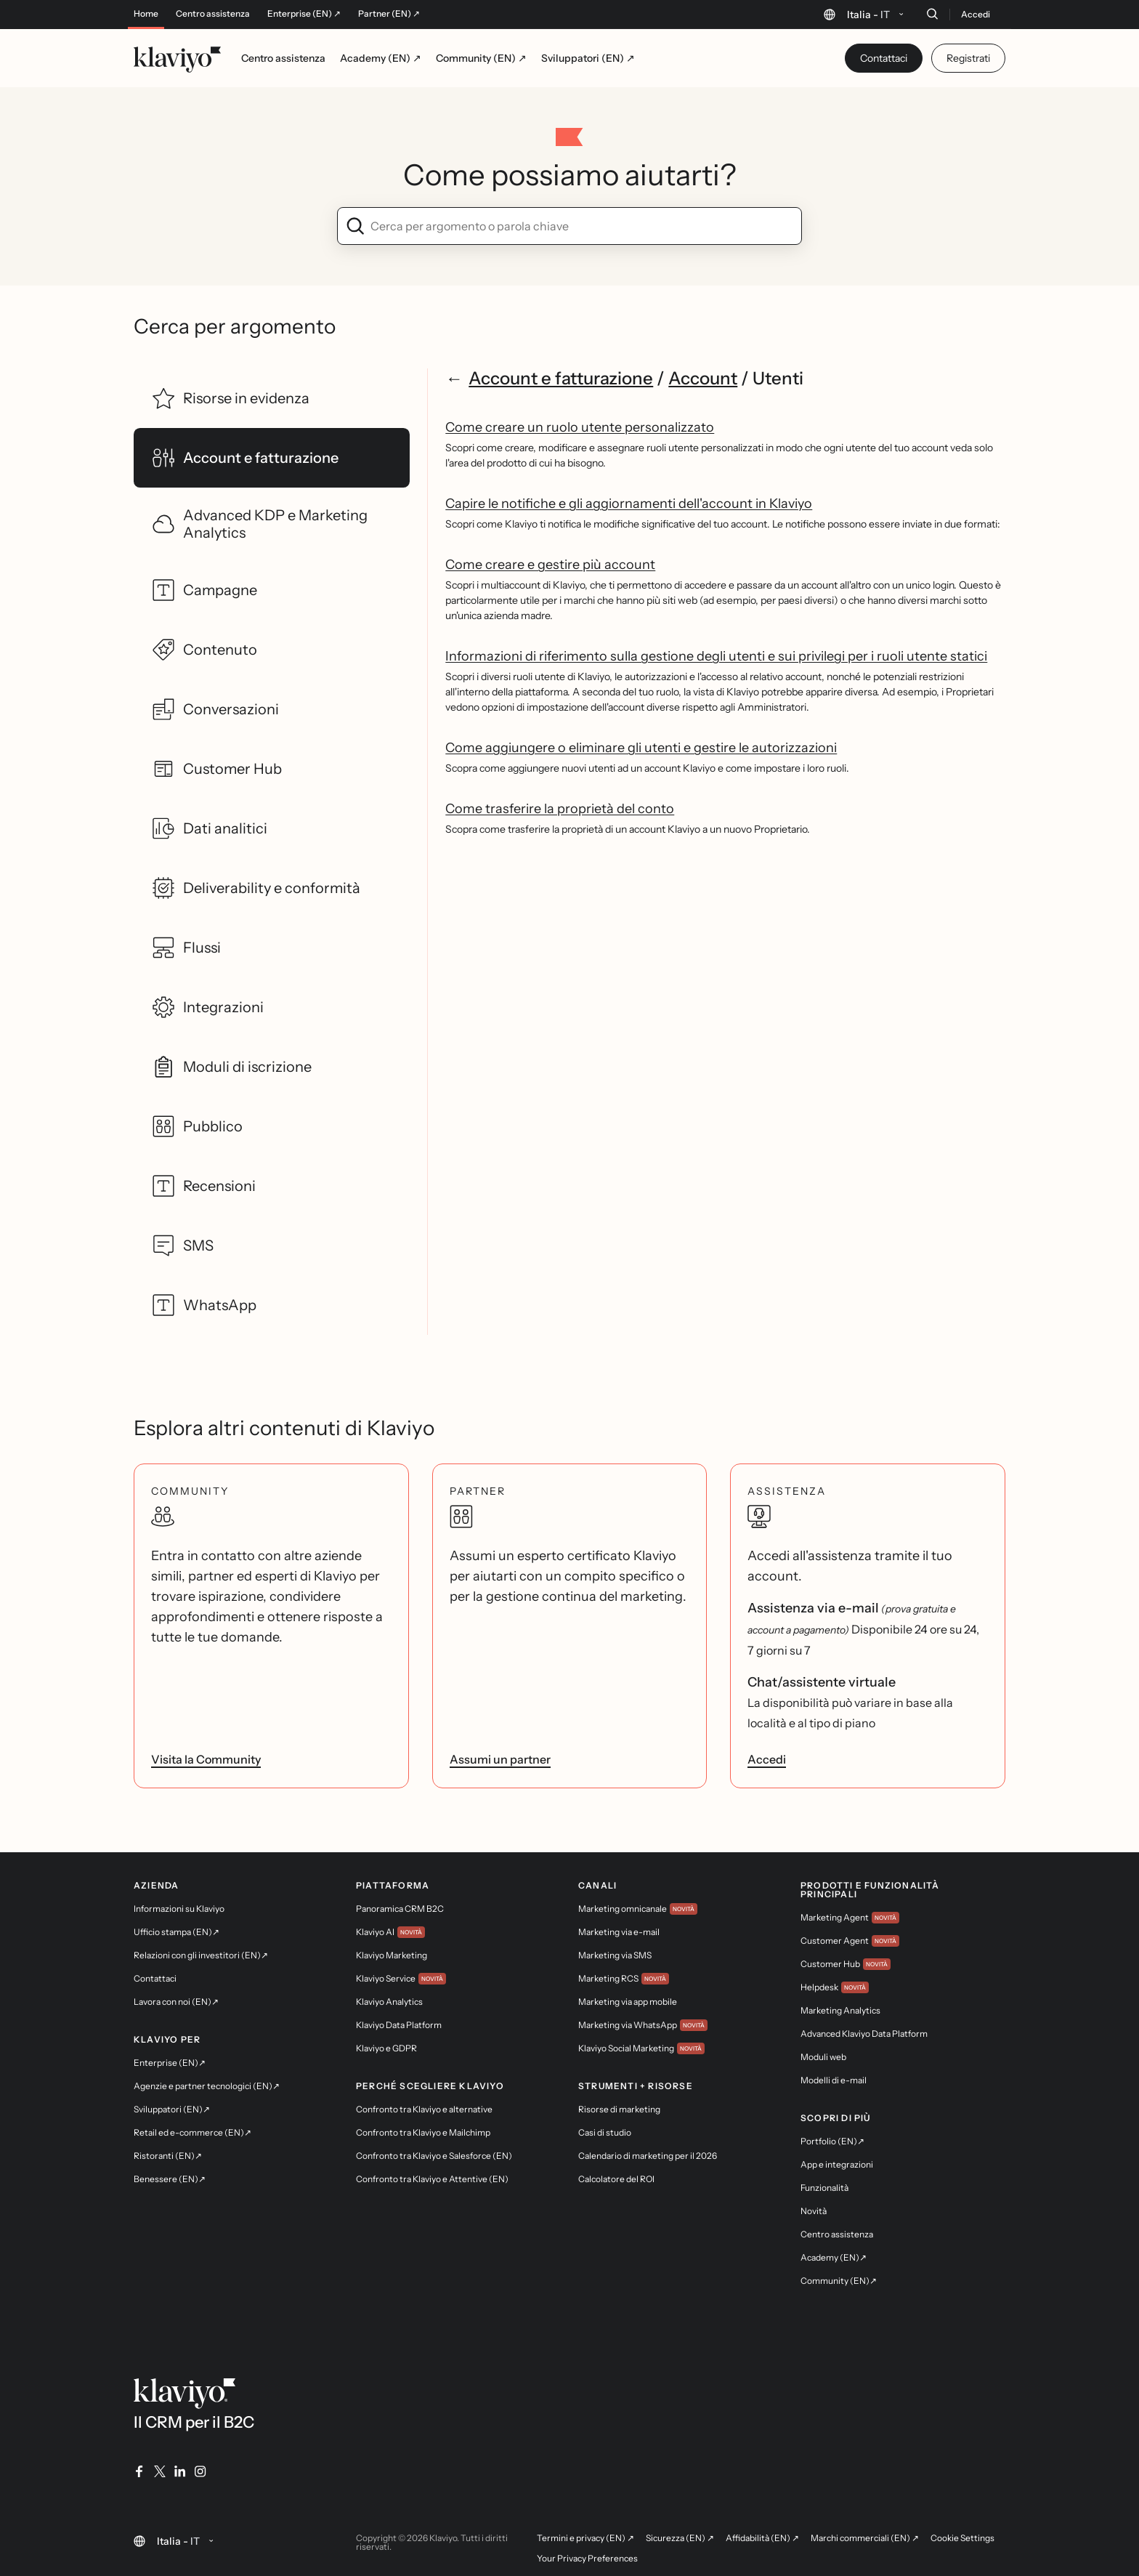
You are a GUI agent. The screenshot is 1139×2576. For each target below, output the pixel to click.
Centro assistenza (213, 13)
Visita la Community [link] (206, 1759)
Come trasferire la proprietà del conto (559, 809)
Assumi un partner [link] (500, 1759)
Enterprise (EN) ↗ (304, 13)
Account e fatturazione (561, 378)
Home (146, 13)
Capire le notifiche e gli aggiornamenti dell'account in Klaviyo (628, 504)
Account (702, 378)
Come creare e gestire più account (550, 565)
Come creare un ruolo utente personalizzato (579, 427)
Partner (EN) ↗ (389, 13)
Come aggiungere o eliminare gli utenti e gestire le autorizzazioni (641, 748)
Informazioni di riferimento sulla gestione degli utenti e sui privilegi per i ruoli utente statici (716, 656)
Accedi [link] (766, 1759)
